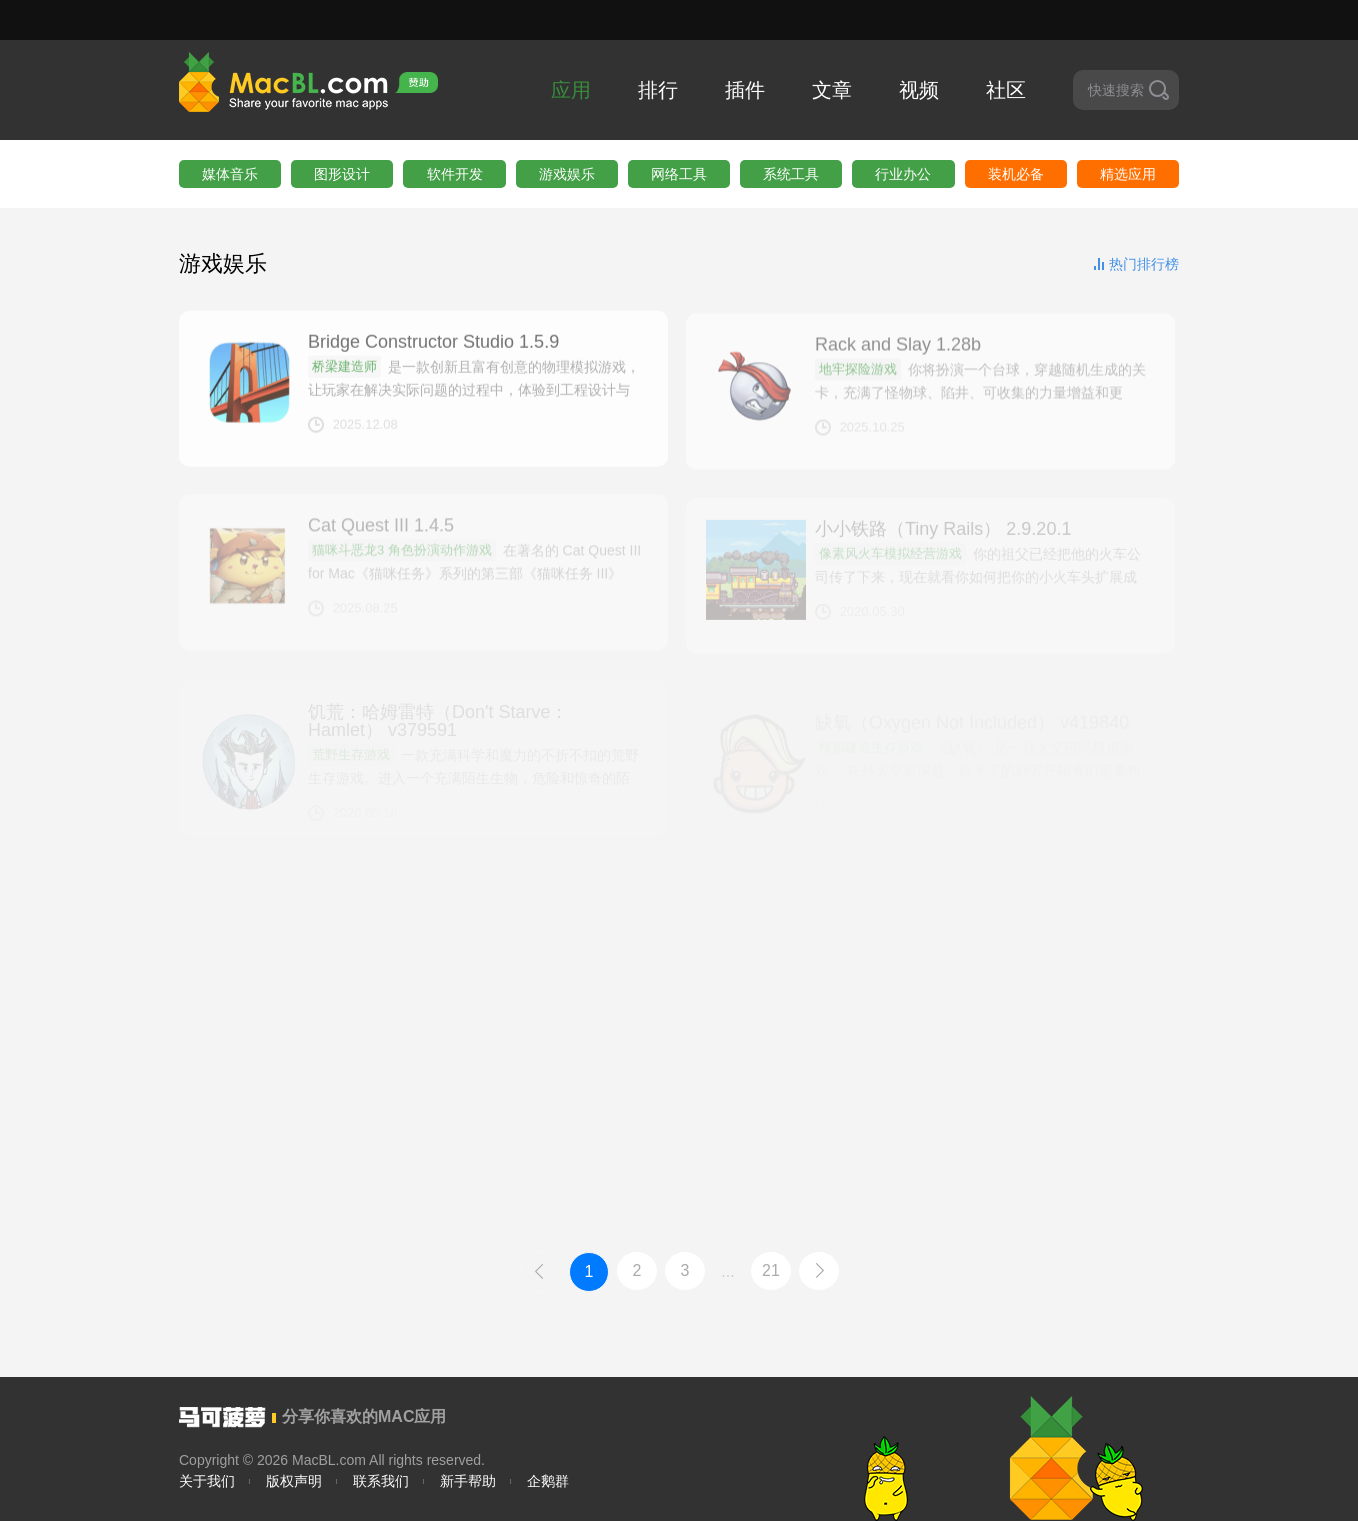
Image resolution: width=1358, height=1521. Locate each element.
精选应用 (1128, 174)
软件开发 (455, 174)
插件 (745, 90)
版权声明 (294, 1481)
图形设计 (342, 174)
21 (771, 1270)
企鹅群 (548, 1481)
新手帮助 (468, 1481)
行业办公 (903, 174)
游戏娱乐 (567, 174)
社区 (1006, 90)
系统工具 (791, 174)
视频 (919, 90)
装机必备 (1016, 174)
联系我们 (381, 1481)
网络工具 (679, 174)
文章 (832, 90)
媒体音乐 (230, 174)
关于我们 (207, 1481)
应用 (571, 90)
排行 (658, 90)
